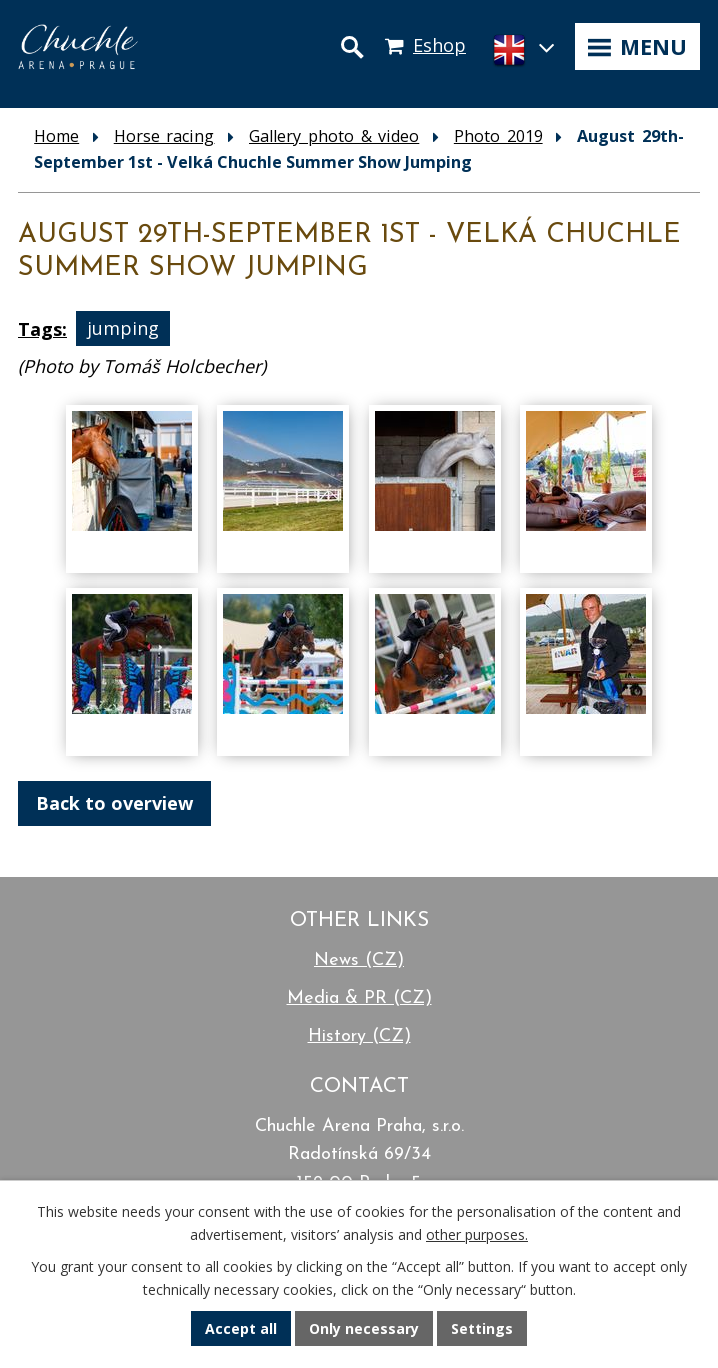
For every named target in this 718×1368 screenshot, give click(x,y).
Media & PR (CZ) (359, 998)
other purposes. (477, 1234)
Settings (482, 1328)
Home (56, 136)
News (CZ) (359, 960)
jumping (123, 329)
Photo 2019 (498, 136)
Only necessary (364, 1328)
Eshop (439, 45)
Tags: (42, 329)
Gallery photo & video (334, 136)
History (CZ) (359, 1036)
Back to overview (114, 803)
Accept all (241, 1328)
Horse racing (164, 136)
